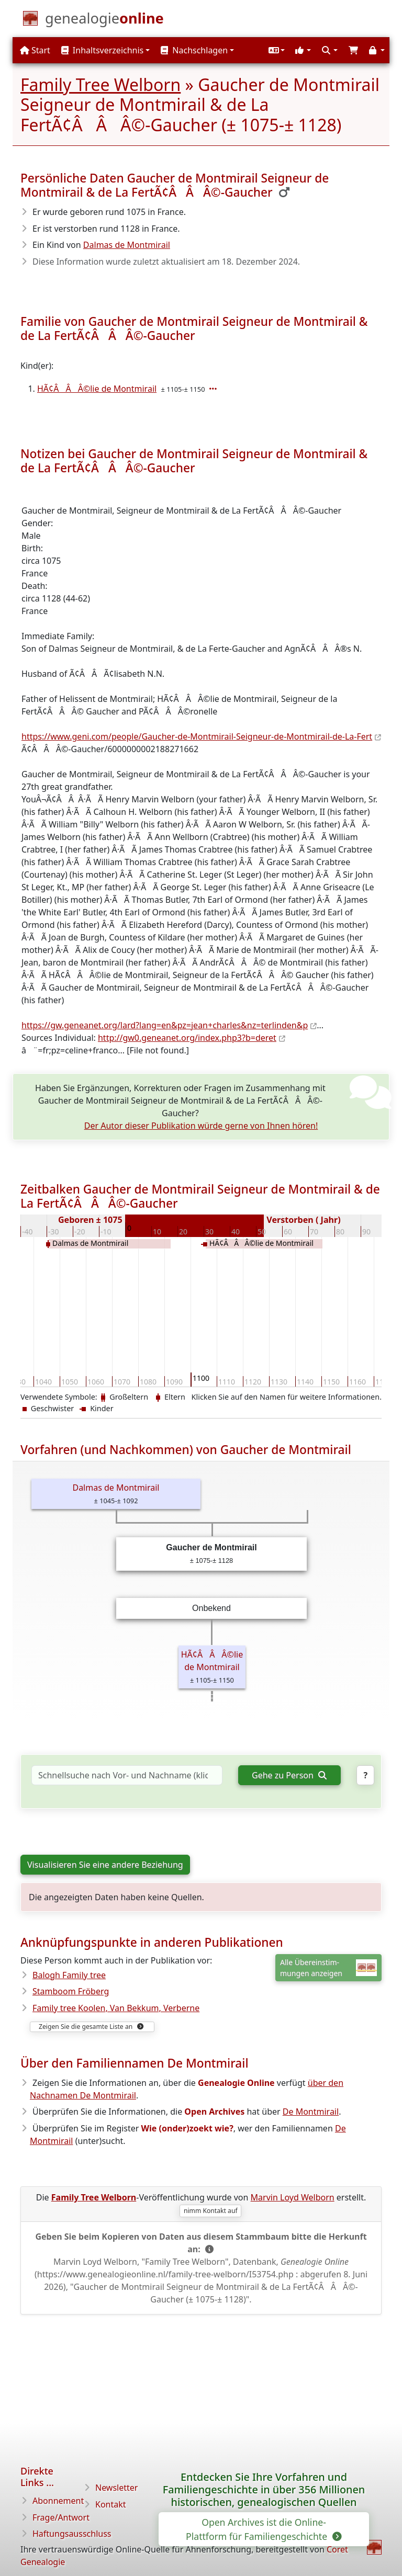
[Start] (104, 20)
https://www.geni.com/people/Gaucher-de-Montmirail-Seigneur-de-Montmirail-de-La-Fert (196, 736)
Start (35, 50)
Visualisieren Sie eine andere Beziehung (105, 1864)
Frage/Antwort (61, 2517)
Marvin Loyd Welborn (292, 2197)
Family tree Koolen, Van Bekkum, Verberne (115, 2008)
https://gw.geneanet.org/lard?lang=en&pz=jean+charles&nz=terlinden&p (164, 1025)
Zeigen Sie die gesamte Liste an (91, 2026)
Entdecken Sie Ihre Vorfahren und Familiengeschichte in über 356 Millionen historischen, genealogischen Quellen (264, 2489)
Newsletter (116, 2487)
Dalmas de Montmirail (126, 245)
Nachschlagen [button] (194, 50)
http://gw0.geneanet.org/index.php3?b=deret (187, 1037)
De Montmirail (311, 2111)
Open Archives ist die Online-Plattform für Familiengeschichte (263, 2529)
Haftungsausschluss (71, 2533)
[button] (275, 50)
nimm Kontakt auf (211, 2210)
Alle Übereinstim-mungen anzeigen (328, 1967)
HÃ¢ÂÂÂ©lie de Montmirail (97, 388)
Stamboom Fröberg (70, 1991)
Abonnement (58, 2500)
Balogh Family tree (69, 1975)
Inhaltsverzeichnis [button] (102, 50)
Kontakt (110, 2504)
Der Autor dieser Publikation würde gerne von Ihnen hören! (201, 1125)
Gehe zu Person (289, 1775)
